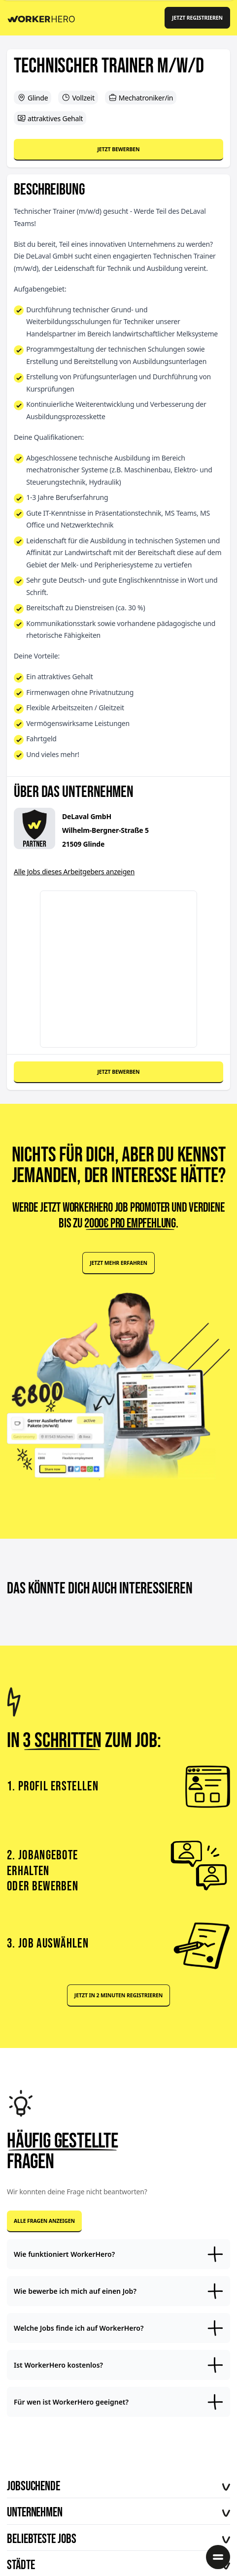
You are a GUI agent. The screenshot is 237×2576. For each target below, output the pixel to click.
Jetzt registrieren (197, 17)
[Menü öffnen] (218, 2557)
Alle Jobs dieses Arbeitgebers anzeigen (74, 871)
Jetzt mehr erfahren (118, 1262)
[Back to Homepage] (44, 17)
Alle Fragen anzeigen (44, 2220)
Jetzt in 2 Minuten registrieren (118, 1995)
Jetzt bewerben (118, 149)
